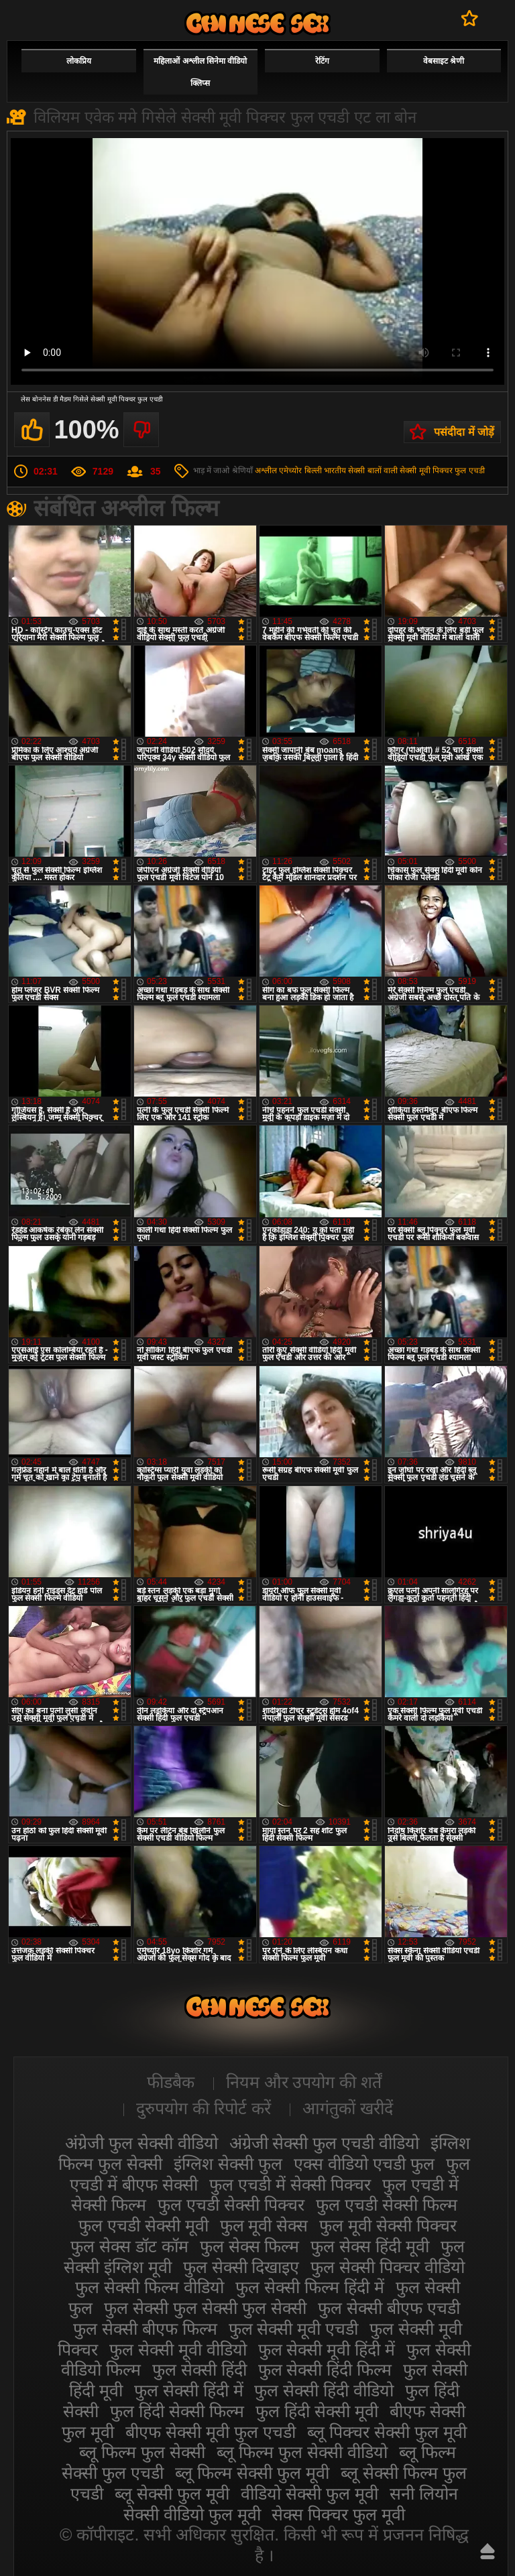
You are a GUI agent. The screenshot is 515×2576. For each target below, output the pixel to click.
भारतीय (335, 470)
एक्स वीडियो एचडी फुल (364, 2163)
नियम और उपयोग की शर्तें (304, 2082)
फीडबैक (170, 2082)
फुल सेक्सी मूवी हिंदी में (327, 2349)
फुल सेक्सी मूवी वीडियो (178, 2349)
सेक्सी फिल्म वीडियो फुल (257, 23)
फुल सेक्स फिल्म (250, 2246)
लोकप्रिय (78, 61)
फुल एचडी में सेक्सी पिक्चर (290, 2184)
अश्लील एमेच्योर (278, 470)
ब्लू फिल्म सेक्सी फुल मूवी (252, 2472)
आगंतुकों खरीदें (347, 2108)
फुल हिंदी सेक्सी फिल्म (177, 2411)
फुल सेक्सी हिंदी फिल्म (325, 2369)
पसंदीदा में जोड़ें (464, 432)
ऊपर (487, 2551)
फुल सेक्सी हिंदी (199, 2369)
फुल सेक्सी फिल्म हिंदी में (309, 2287)
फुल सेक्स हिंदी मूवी (369, 2246)
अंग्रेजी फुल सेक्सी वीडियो (141, 2143)
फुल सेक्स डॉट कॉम (129, 2246)
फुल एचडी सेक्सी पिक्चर (231, 2204)
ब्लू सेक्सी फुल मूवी (172, 2493)
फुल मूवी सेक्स (264, 2225)
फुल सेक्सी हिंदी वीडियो (324, 2390)
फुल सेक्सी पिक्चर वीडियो (387, 2267)
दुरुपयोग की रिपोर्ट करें (203, 2108)
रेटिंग (322, 61)
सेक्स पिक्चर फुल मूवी (338, 2514)
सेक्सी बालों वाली (373, 470)
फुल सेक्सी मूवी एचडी (294, 2328)
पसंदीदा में (469, 18)
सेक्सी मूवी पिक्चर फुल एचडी (442, 470)
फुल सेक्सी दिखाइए (241, 2267)
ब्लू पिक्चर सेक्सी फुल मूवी (387, 2431)
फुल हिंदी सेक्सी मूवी (316, 2411)
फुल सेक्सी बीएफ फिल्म (145, 2328)
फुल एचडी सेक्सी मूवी (143, 2225)
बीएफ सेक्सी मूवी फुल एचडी (210, 2431)
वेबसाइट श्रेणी (443, 61)
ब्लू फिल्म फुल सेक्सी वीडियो (302, 2452)
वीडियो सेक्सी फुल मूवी (309, 2493)
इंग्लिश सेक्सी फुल (228, 2163)
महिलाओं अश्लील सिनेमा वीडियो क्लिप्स (200, 72)
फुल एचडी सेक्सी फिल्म (386, 2204)
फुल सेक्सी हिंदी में (188, 2390)
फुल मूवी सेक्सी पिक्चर (388, 2225)
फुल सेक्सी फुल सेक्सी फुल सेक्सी (205, 2307)
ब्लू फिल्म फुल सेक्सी (142, 2452)
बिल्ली (313, 470)
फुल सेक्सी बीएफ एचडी (389, 2307)
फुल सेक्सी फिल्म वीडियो (149, 2287)
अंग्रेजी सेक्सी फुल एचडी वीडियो (324, 2143)
